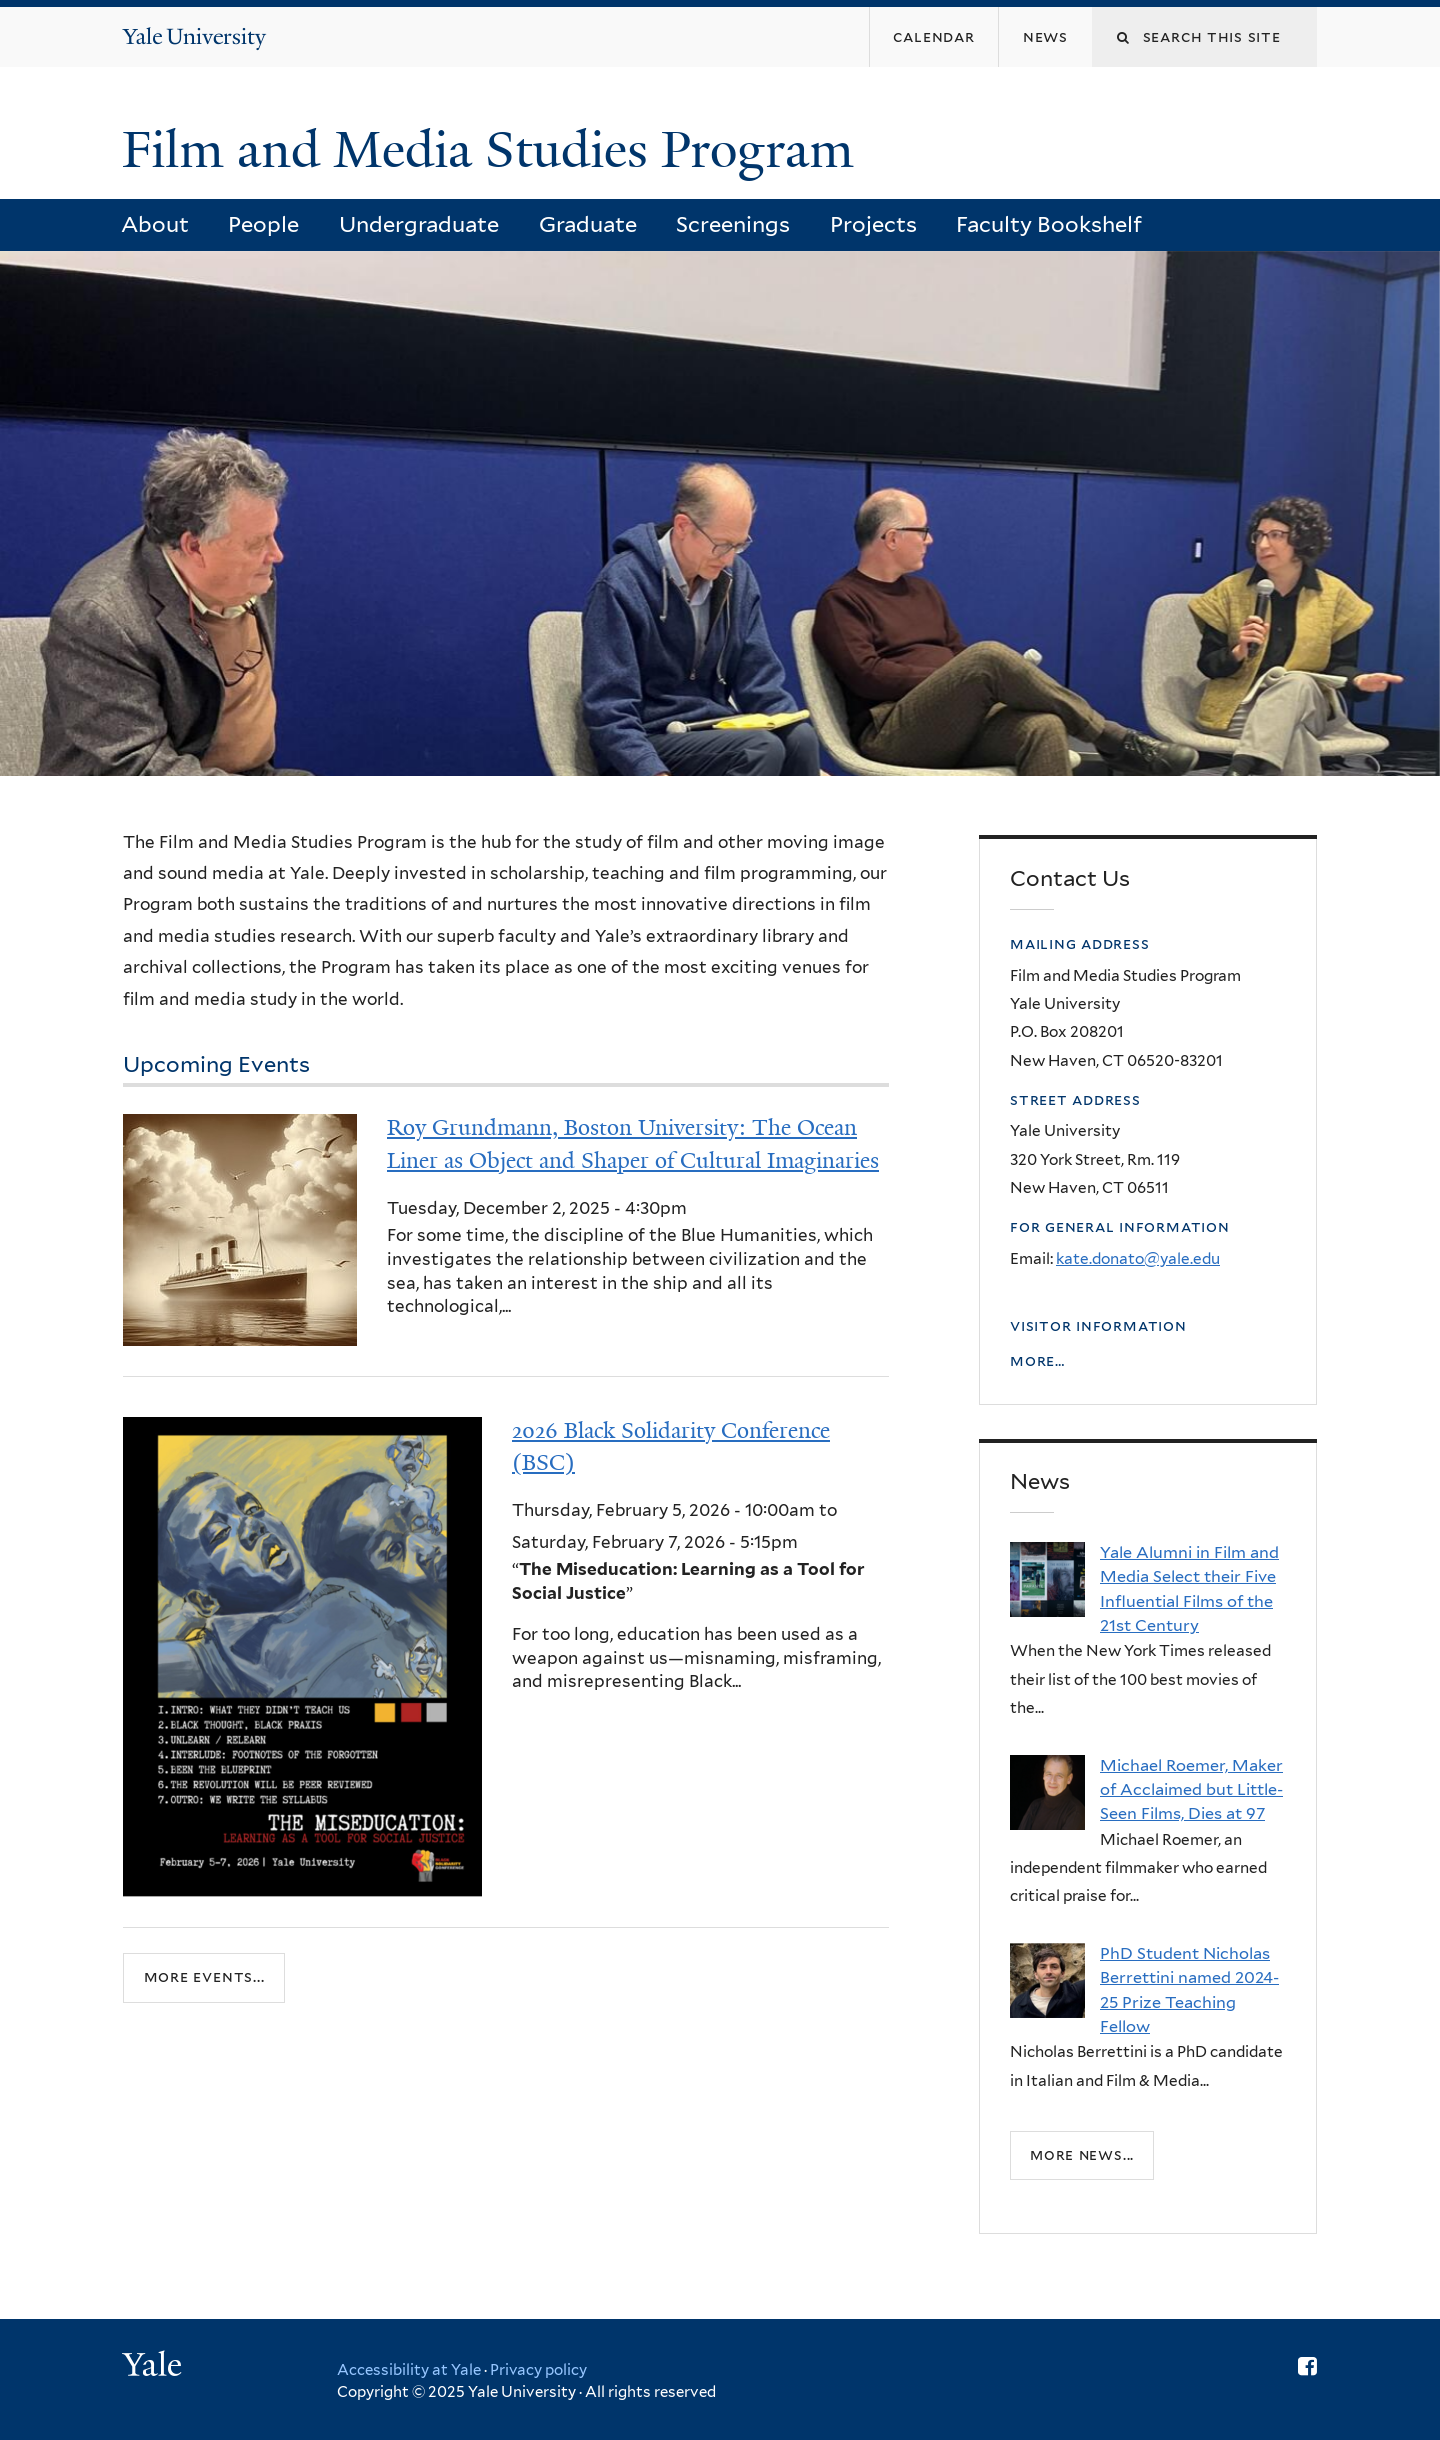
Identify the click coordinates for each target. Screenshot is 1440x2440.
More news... (1082, 2154)
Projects (873, 224)
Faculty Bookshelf (1049, 224)
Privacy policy (538, 2370)
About (155, 224)
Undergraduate (419, 224)
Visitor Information (1098, 1325)
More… (1037, 1360)
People (263, 224)
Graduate (588, 224)
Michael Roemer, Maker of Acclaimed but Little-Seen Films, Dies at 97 (1191, 1789)
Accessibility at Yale (409, 2370)
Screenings (733, 224)
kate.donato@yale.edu (1138, 1258)
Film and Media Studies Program (494, 150)
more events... (204, 1977)
